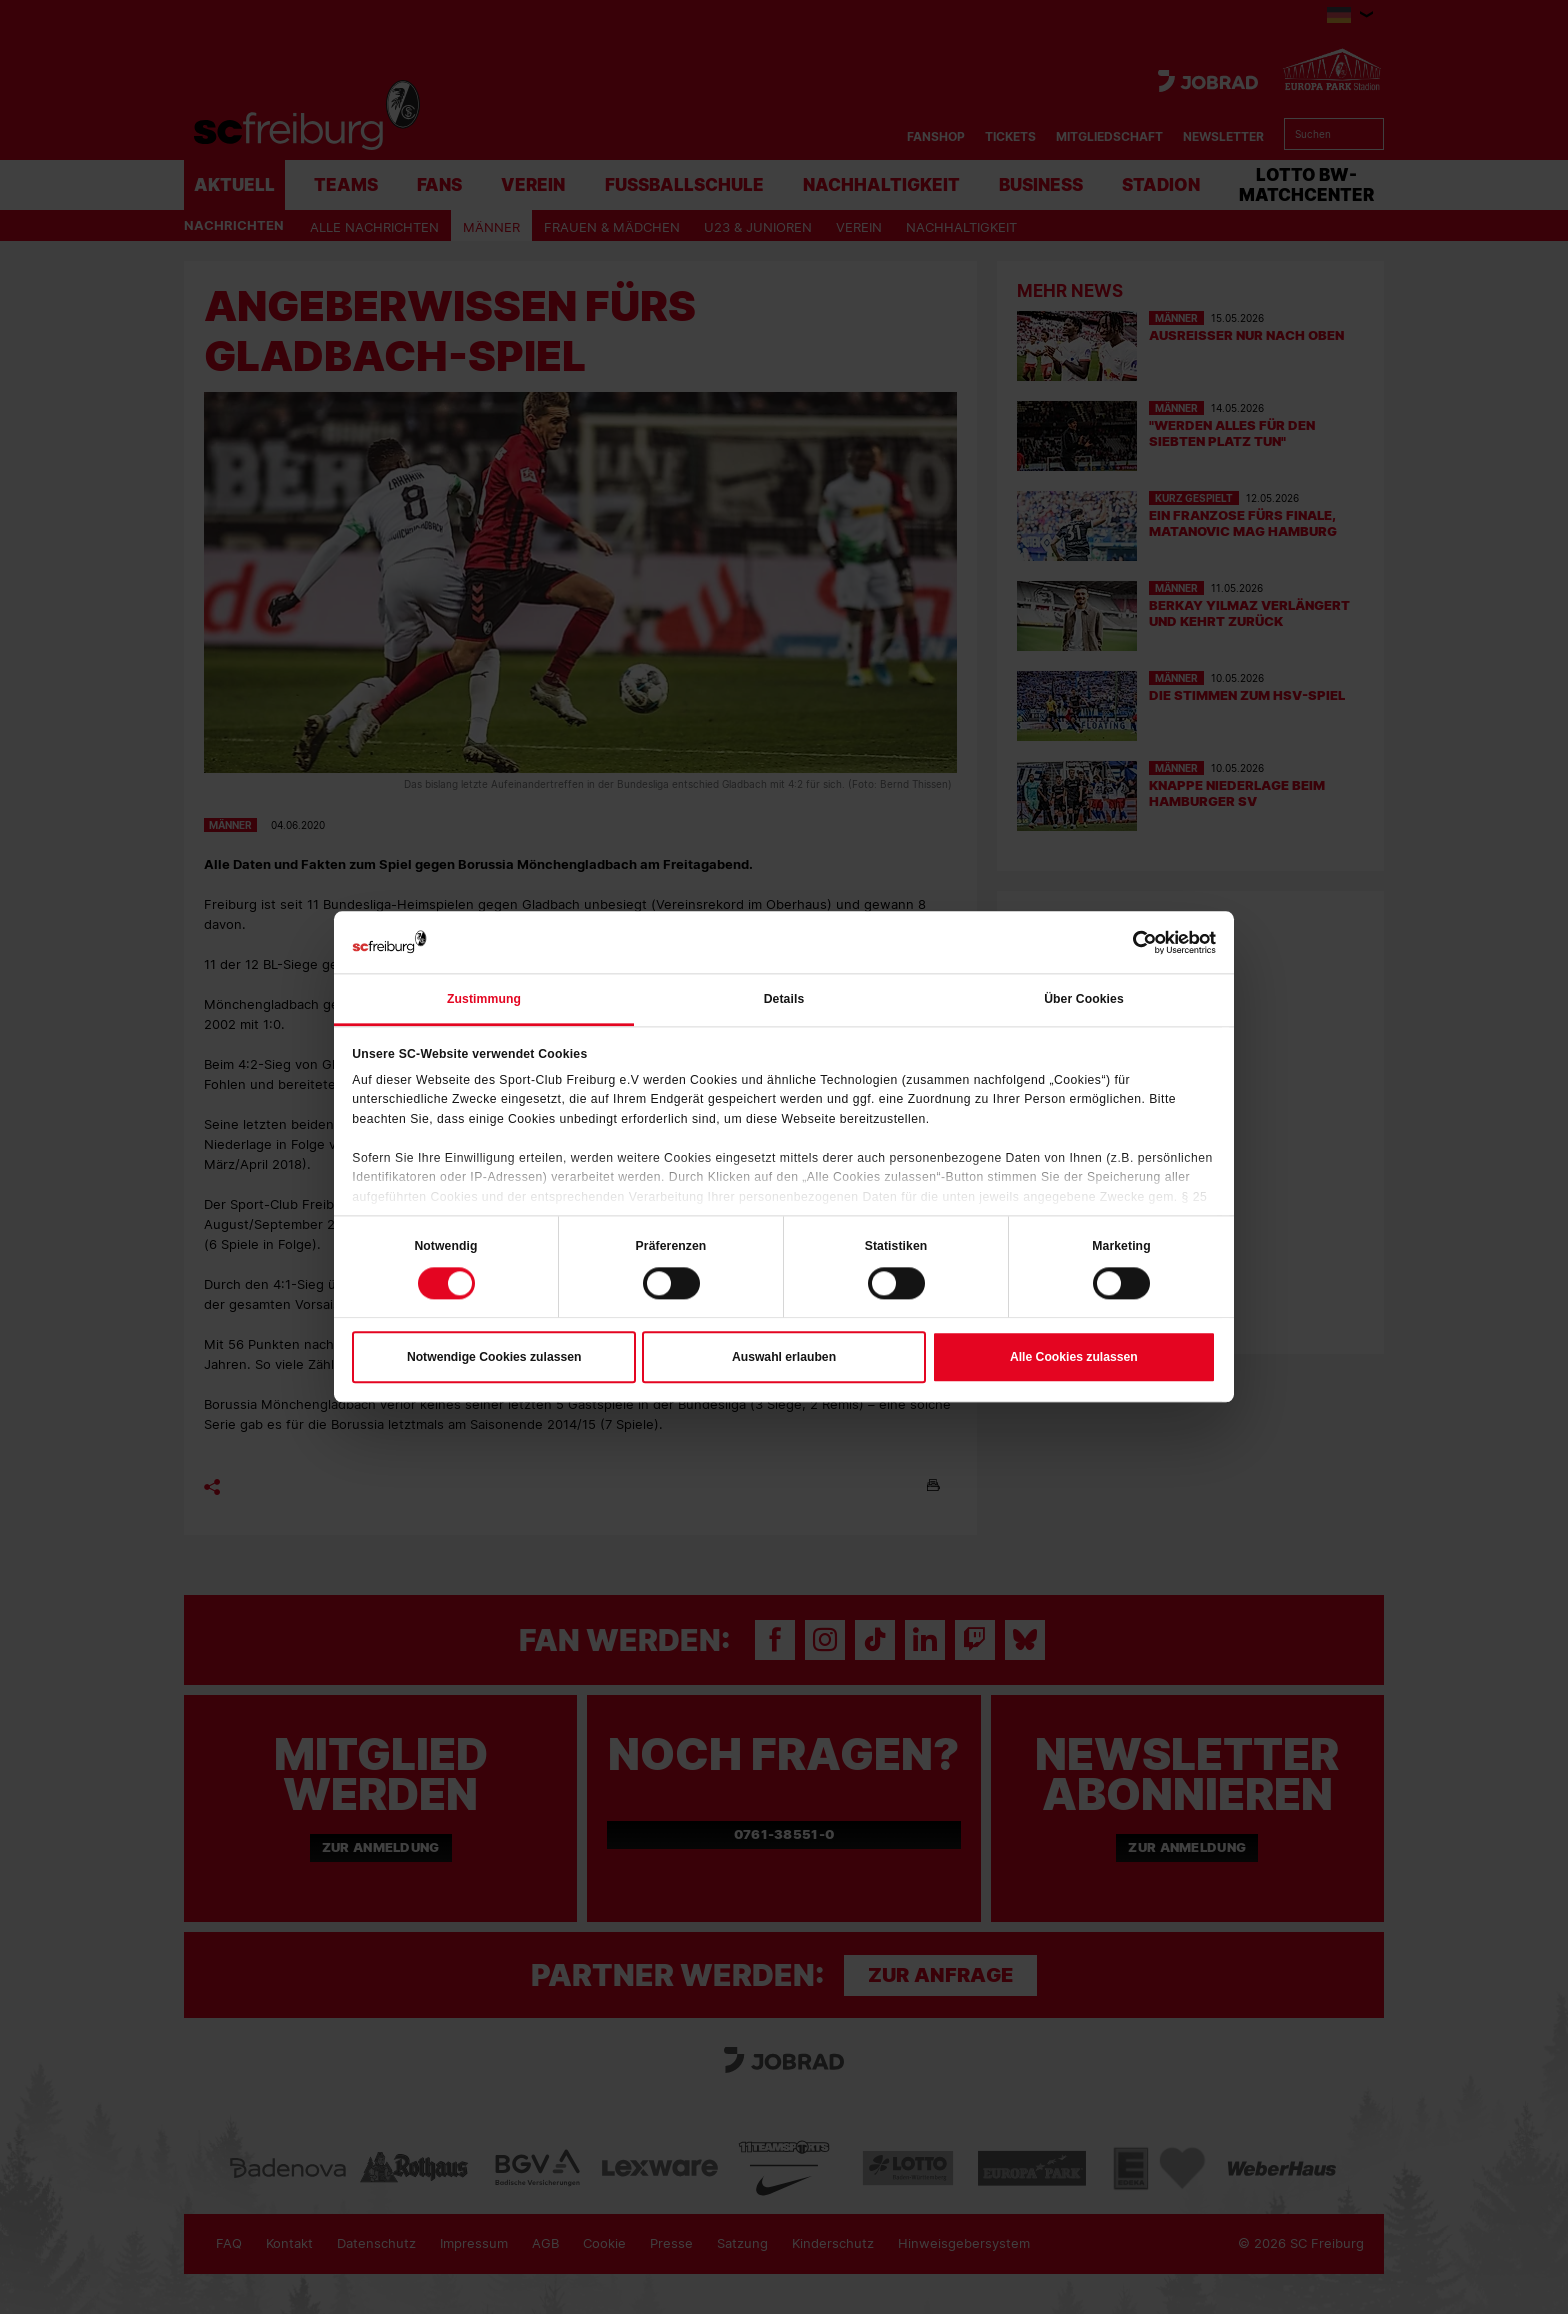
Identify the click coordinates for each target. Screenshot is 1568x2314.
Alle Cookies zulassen (1074, 1357)
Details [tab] (784, 999)
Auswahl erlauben (784, 1357)
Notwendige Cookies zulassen (494, 1357)
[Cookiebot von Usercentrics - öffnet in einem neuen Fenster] (1128, 942)
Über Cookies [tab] (1084, 999)
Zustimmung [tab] (484, 999)
